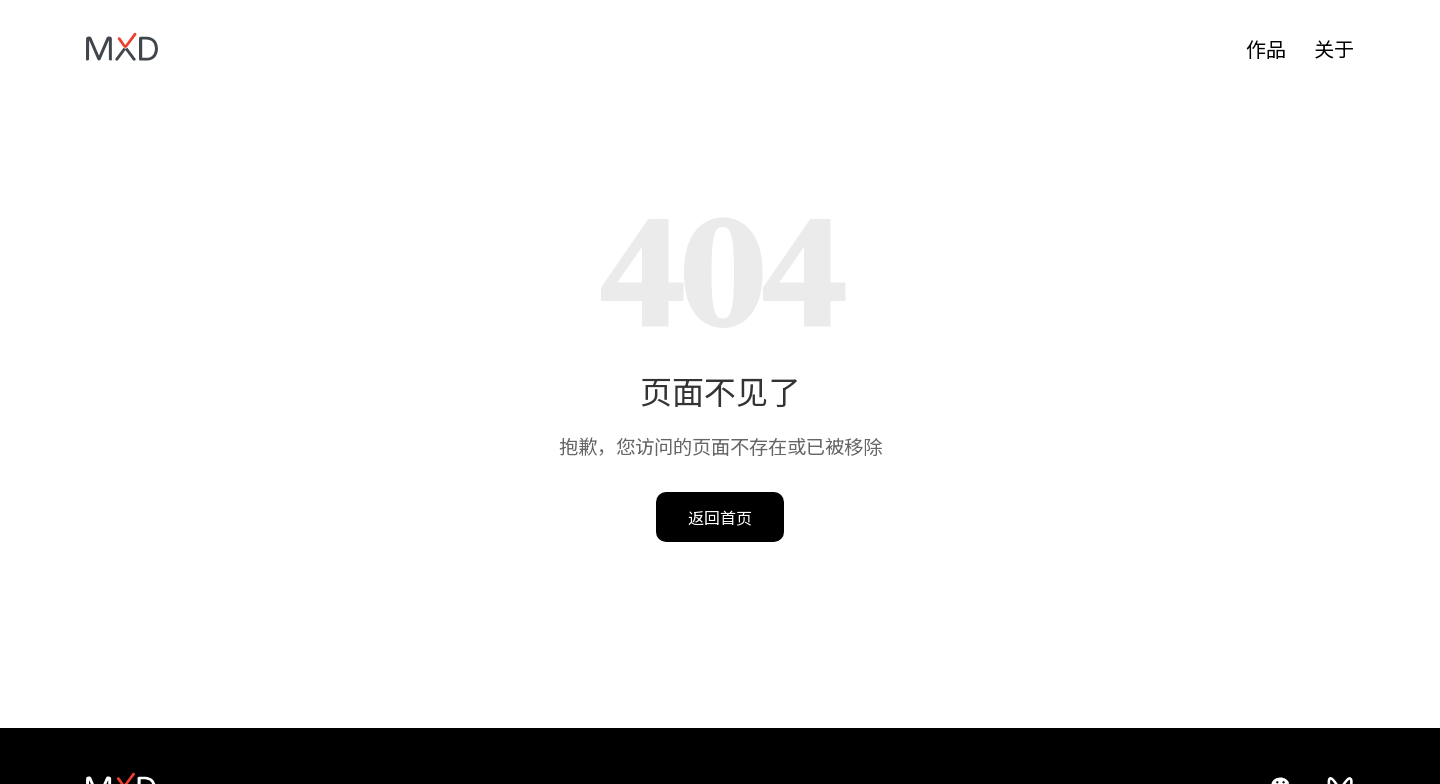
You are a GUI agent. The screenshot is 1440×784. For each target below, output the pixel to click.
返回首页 (720, 517)
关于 (1334, 48)
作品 (1266, 48)
